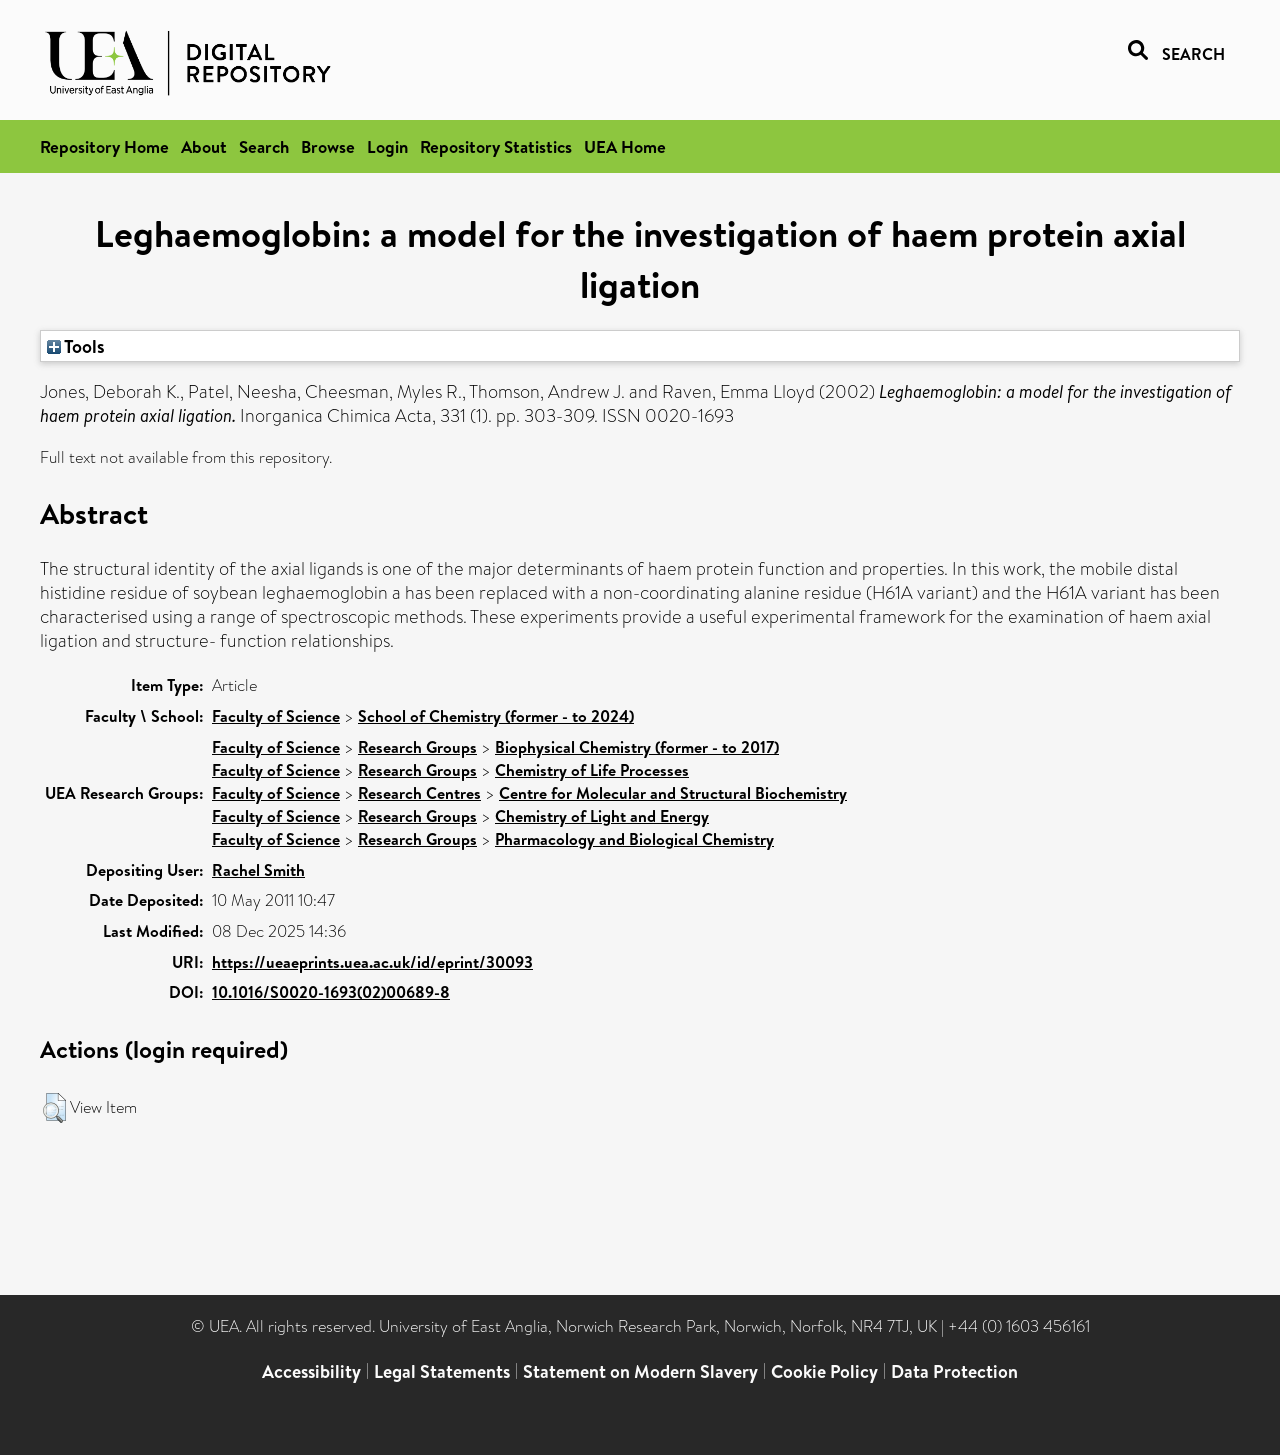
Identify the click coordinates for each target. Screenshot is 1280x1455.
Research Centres (419, 793)
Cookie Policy (824, 1371)
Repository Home (104, 146)
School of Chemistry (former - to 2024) (496, 716)
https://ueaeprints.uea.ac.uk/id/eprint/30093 (372, 962)
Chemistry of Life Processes (592, 770)
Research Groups (417, 747)
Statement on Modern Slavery (640, 1371)
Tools (76, 346)
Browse (328, 146)
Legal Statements (442, 1371)
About (204, 146)
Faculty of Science (276, 716)
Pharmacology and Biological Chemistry (634, 839)
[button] (54, 1108)
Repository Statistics (496, 146)
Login (387, 146)
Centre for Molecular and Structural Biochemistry (673, 793)
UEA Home (625, 146)
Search (264, 146)
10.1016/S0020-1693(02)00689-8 (331, 992)
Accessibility (311, 1371)
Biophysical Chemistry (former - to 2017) (637, 747)
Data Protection (954, 1371)
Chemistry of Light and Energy (602, 816)
